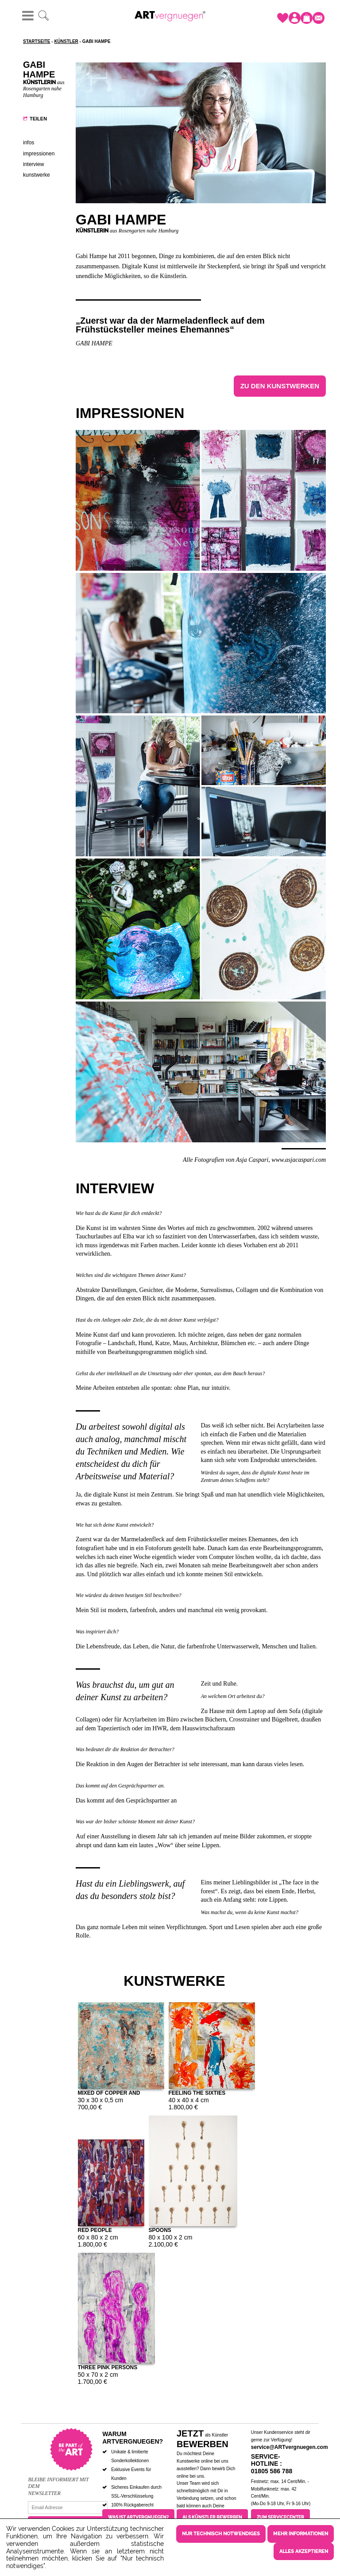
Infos (28, 142)
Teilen (38, 118)
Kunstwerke (36, 175)
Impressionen (38, 154)
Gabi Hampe (94, 343)
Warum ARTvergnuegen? (132, 2437)
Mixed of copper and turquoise (109, 2092)
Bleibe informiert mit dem (58, 2482)
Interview (33, 164)
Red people (95, 2229)
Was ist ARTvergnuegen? (138, 2517)
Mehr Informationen (300, 2534)
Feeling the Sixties (197, 2092)
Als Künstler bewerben (212, 2517)
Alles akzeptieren (303, 2551)
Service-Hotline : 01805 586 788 (271, 2464)
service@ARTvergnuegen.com (289, 2447)
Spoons (160, 2229)
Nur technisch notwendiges (221, 2534)
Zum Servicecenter (280, 2517)
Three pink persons (108, 2366)
